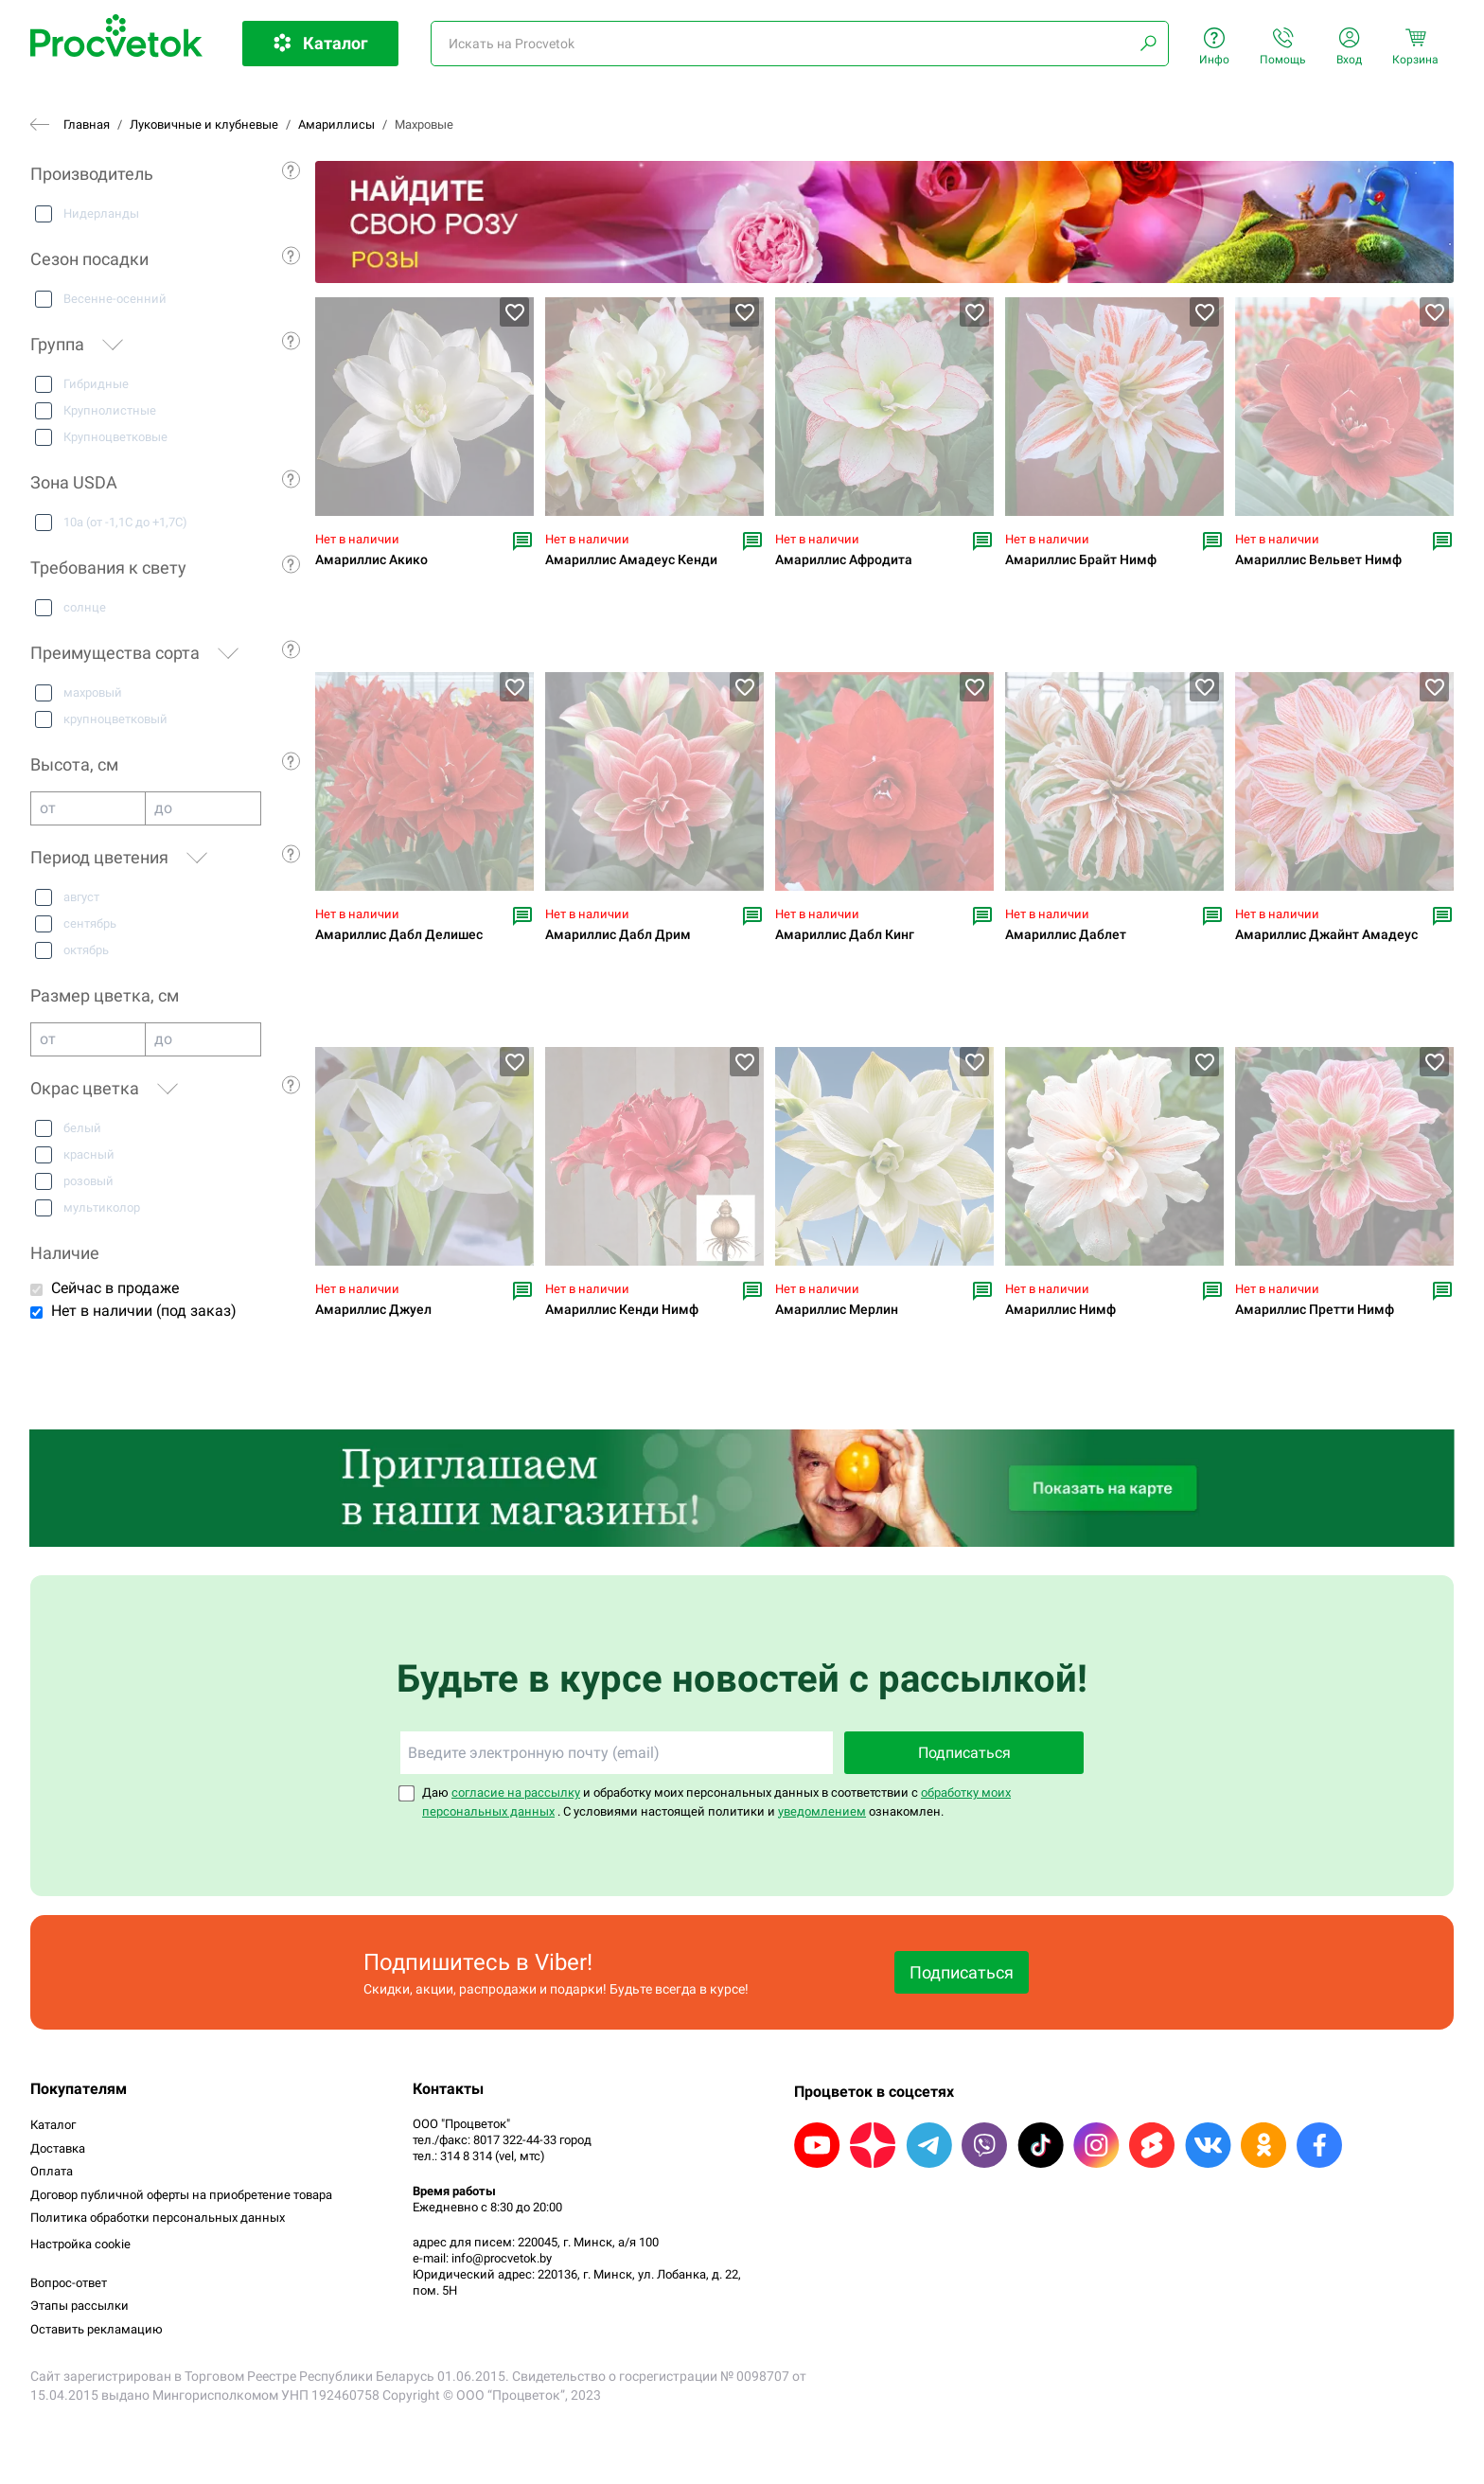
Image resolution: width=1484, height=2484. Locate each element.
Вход (1349, 46)
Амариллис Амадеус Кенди (631, 560)
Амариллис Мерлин (836, 1310)
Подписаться (964, 1753)
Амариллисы (336, 124)
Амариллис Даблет (1065, 935)
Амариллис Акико (371, 560)
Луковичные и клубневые (204, 124)
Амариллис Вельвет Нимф (1318, 560)
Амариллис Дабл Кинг (844, 935)
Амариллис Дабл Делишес (399, 935)
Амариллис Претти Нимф (1314, 1310)
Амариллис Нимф (1060, 1310)
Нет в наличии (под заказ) (144, 1311)
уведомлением (822, 1811)
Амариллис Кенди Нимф (621, 1310)
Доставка (57, 2148)
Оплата (51, 2171)
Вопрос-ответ (68, 2283)
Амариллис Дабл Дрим (618, 935)
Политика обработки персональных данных (157, 2217)
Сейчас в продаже (115, 1288)
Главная (86, 124)
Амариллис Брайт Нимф (1081, 560)
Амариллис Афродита (843, 560)
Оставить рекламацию (96, 2329)
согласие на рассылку (515, 1792)
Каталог (53, 2125)
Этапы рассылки (79, 2305)
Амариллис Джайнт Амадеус (1326, 935)
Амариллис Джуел (373, 1310)
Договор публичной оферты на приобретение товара (181, 2195)
